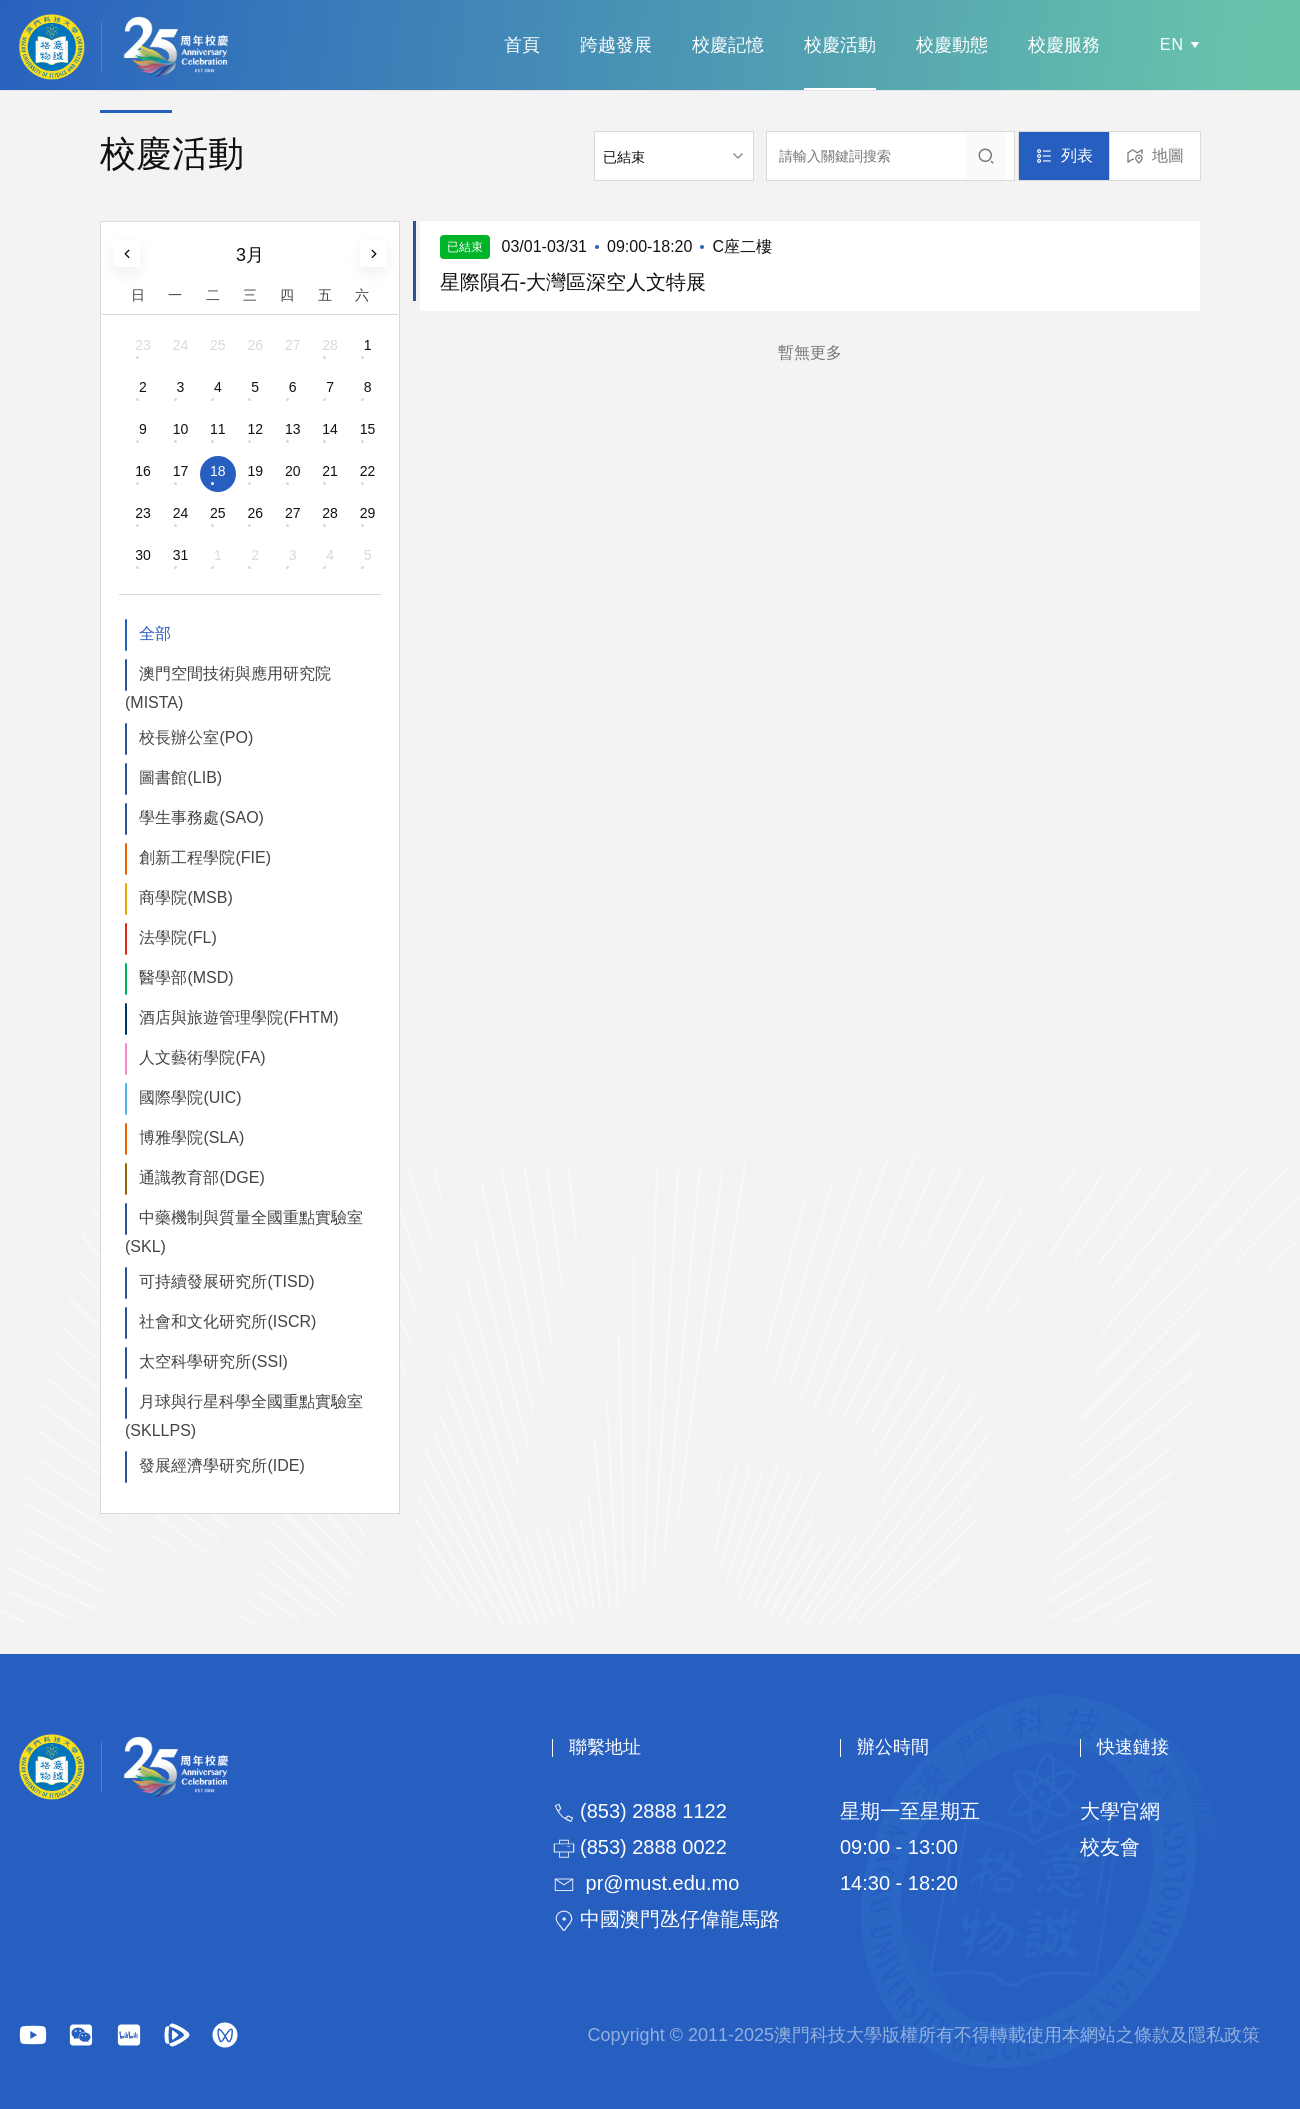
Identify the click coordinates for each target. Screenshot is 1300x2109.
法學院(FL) (177, 937)
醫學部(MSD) (186, 977)
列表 (1077, 155)
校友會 (1110, 1847)
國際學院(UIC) (190, 1097)
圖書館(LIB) (180, 777)
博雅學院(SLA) (191, 1137)
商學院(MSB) (185, 897)
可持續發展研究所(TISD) (226, 1281)
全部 (155, 633)
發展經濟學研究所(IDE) (221, 1465)
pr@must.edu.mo (663, 1883)
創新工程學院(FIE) (205, 857)
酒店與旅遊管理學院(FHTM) (238, 1017)
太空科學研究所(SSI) (213, 1361)
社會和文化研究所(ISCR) (227, 1321)
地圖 (1168, 155)
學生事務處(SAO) (201, 817)
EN (1172, 44)
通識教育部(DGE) (201, 1177)
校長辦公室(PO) (196, 737)
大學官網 (1120, 1811)
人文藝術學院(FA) (202, 1057)
